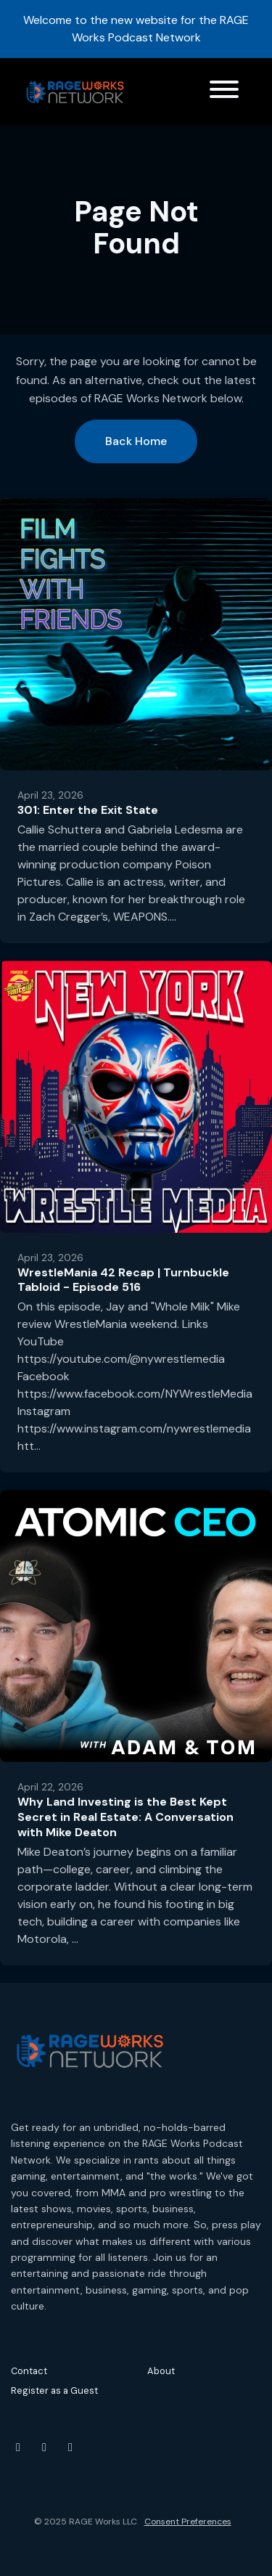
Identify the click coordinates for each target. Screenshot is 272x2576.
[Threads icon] (70, 2447)
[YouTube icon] (18, 2447)
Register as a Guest (54, 2390)
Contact (29, 2371)
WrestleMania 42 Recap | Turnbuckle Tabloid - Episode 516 (123, 1280)
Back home (136, 441)
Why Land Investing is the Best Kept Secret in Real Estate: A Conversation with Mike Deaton (125, 1817)
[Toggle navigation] (224, 92)
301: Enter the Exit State (87, 810)
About (161, 2371)
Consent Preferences (187, 2521)
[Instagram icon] (44, 2447)
